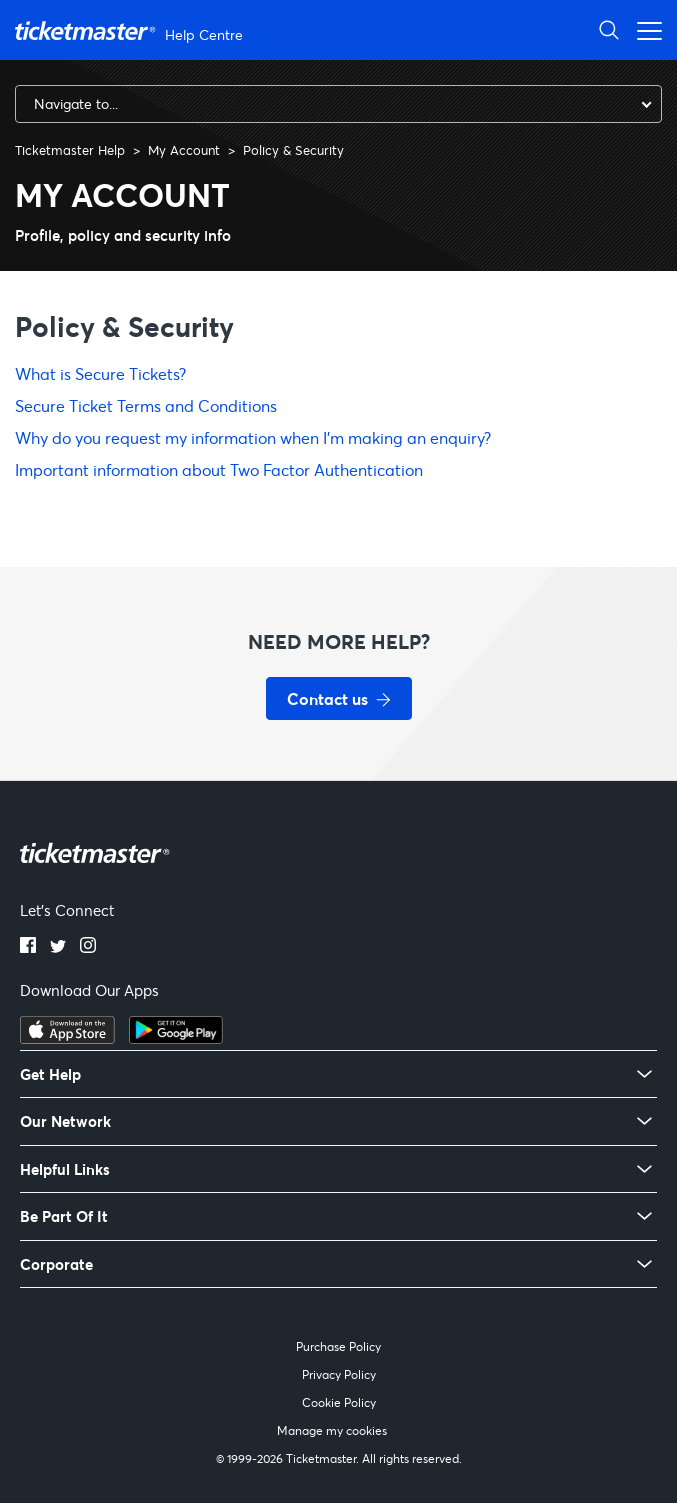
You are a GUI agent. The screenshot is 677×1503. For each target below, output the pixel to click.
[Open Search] (609, 29)
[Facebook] (28, 947)
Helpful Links (65, 1169)
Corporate (56, 1264)
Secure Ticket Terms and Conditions (146, 405)
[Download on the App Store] (67, 1038)
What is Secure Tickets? (100, 373)
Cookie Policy (339, 1402)
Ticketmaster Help (70, 150)
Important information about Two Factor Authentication (219, 469)
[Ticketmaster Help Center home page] (131, 30)
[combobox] (338, 104)
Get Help (50, 1074)
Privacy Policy (339, 1374)
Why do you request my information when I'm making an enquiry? (253, 437)
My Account (184, 150)
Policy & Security (293, 150)
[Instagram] (88, 947)
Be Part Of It (64, 1216)
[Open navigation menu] (644, 29)
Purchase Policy (338, 1346)
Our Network (65, 1121)
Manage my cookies (332, 1430)
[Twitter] (58, 947)
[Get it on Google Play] (176, 1038)
